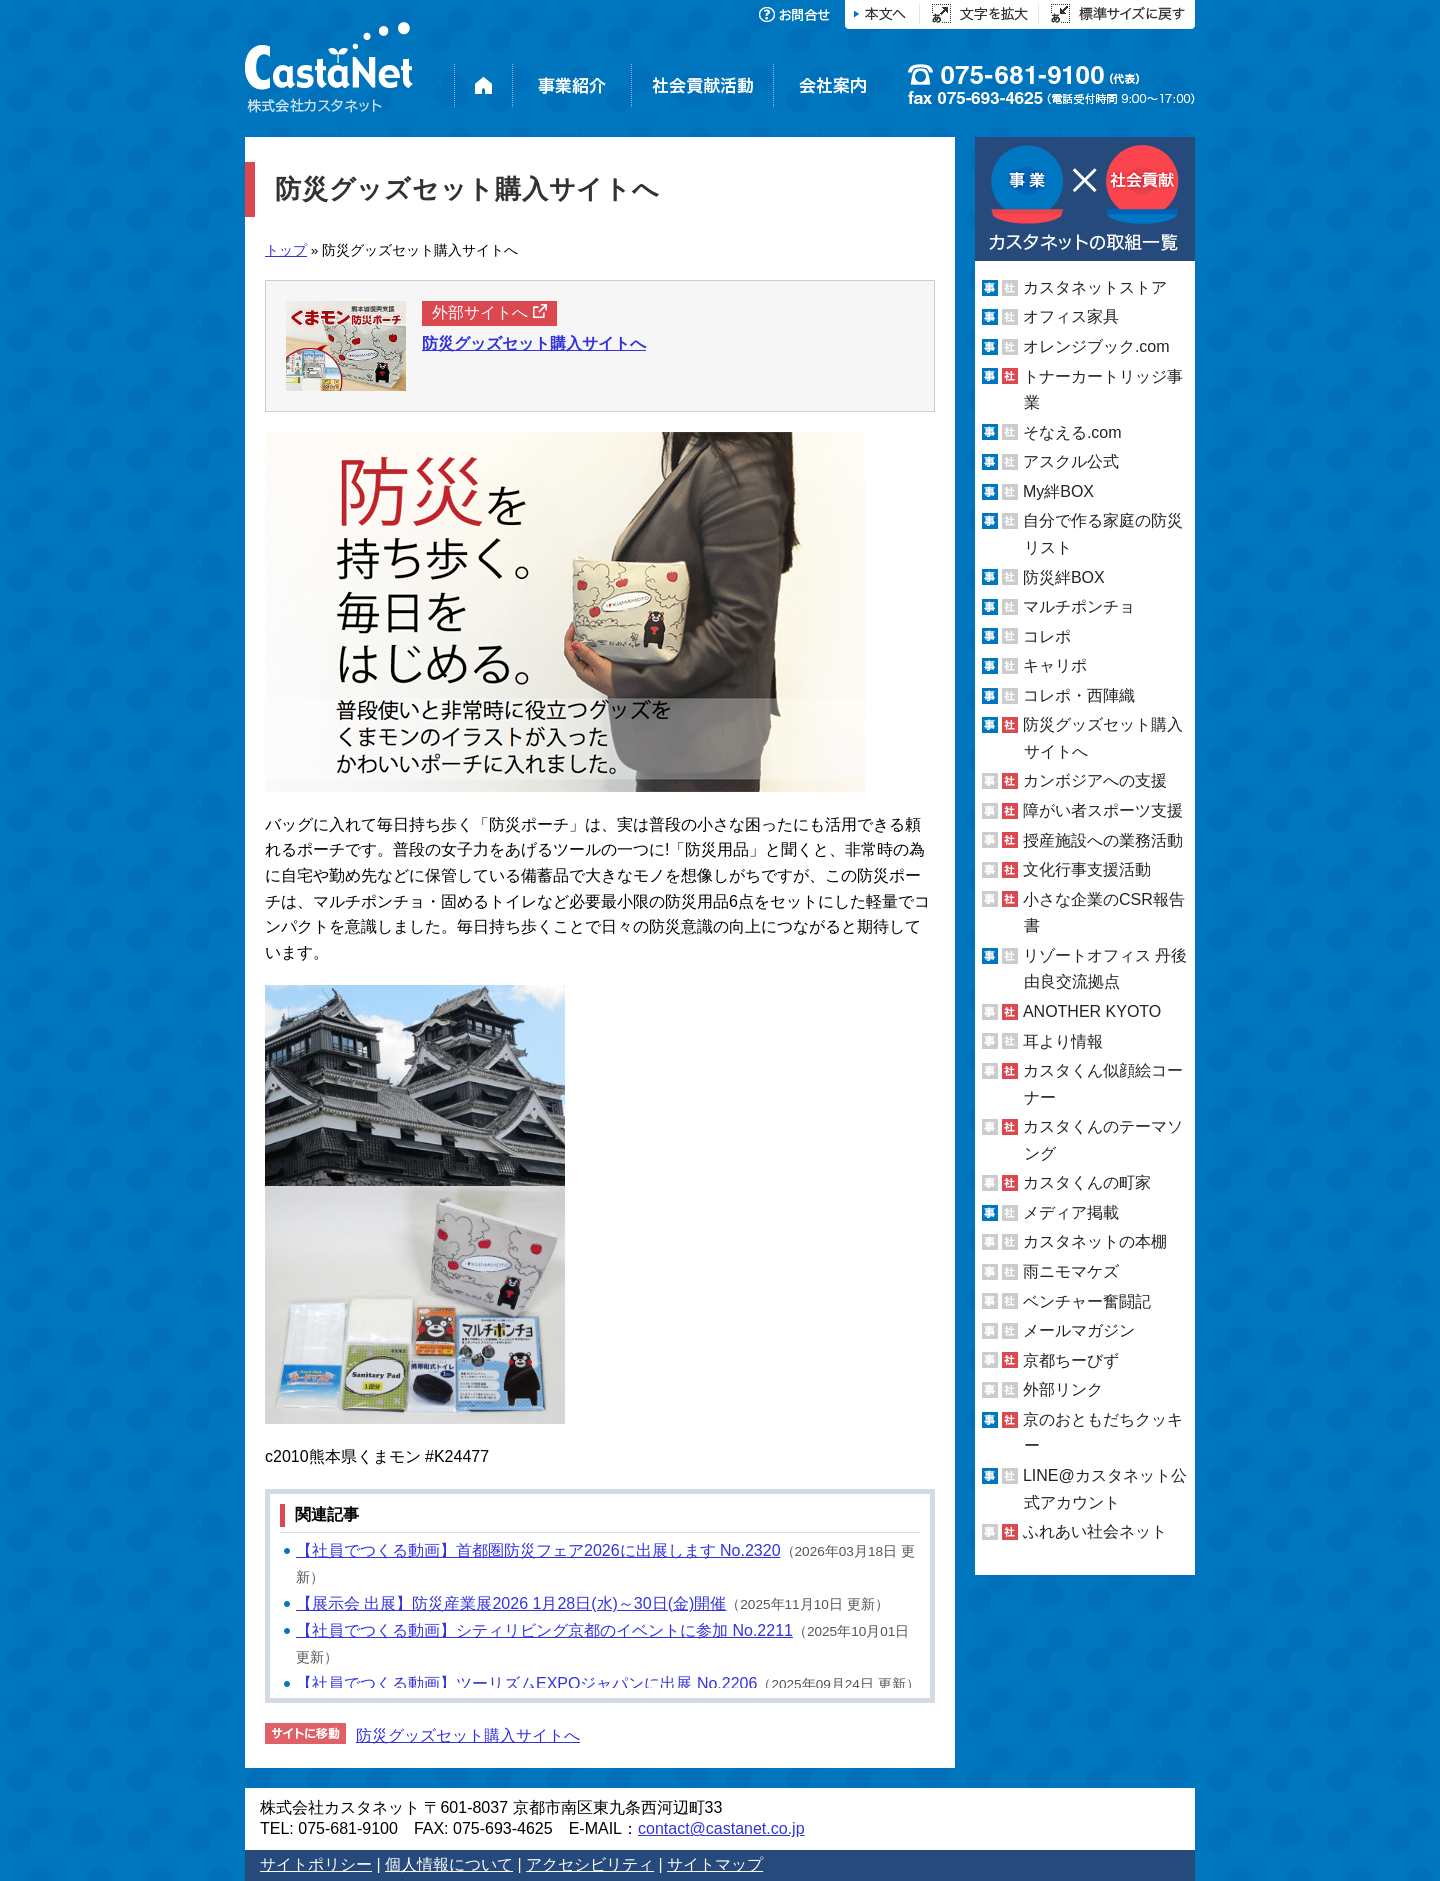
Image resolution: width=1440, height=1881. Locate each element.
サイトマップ (715, 1864)
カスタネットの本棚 (1095, 1241)
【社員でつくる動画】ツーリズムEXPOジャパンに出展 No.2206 (526, 1683)
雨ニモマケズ (1071, 1271)
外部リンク (1063, 1389)
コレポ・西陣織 (1079, 695)
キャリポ (1055, 665)
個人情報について (449, 1864)
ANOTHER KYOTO (1092, 1011)
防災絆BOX (1064, 576)
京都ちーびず (1071, 1360)
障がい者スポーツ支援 (1103, 810)
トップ (286, 250)
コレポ (1047, 636)
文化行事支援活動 (1087, 869)
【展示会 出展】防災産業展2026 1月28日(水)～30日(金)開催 (511, 1603)
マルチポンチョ (1079, 606)
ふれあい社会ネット (1095, 1531)
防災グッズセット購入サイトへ (468, 1735)
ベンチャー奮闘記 (1087, 1301)
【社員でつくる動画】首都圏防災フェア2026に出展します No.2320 (538, 1550)
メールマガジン (1079, 1330)
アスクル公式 (1071, 461)
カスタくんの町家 (1087, 1182)
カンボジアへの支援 (1095, 780)
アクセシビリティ (590, 1864)
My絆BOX (1058, 491)
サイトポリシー (316, 1864)
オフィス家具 (1071, 316)
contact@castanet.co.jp (721, 1828)
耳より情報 (1063, 1040)
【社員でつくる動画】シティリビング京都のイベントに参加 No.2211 (544, 1630)
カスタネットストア (1095, 287)
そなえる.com (1072, 432)
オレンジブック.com (1096, 346)
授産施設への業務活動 (1103, 840)
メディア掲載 (1071, 1212)
